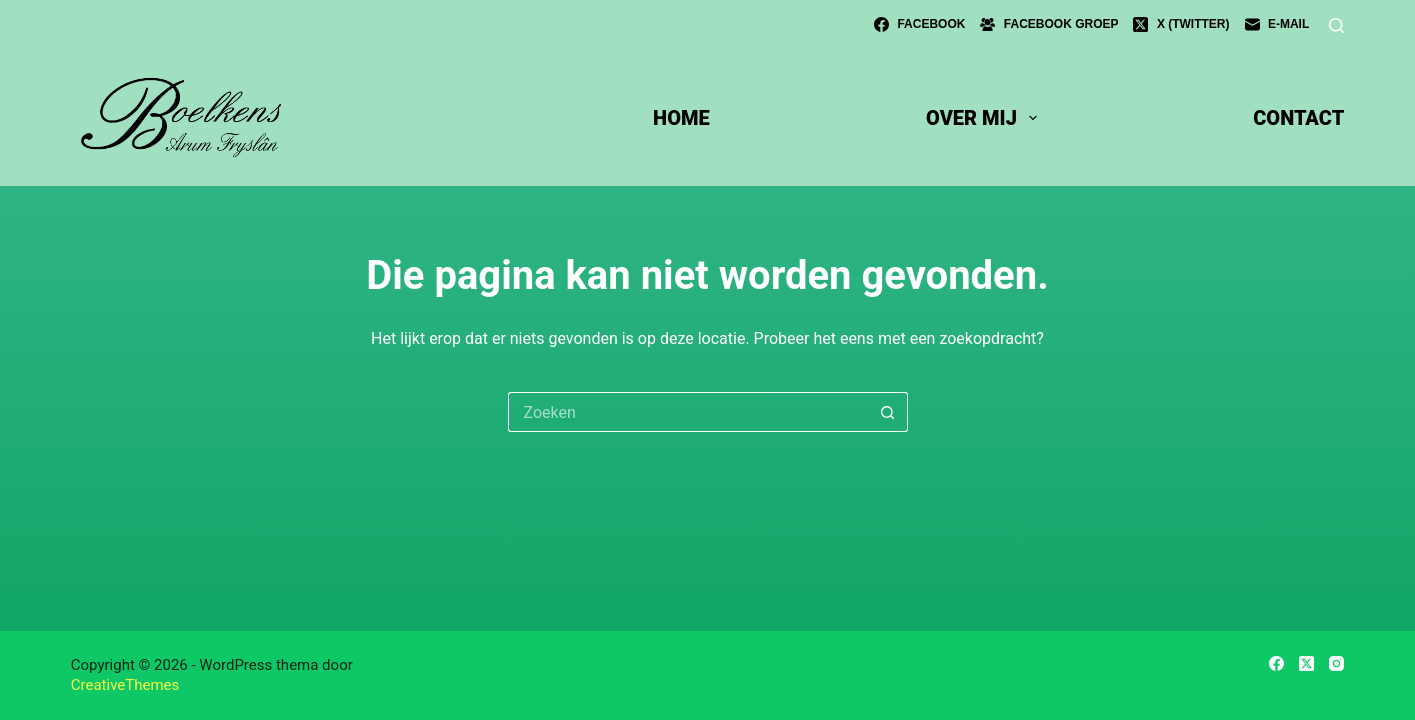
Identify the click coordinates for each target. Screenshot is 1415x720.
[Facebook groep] (1049, 25)
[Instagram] (1336, 663)
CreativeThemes (125, 685)
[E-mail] (1277, 25)
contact (1298, 118)
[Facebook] (919, 25)
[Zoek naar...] (688, 412)
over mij (985, 118)
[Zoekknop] (888, 412)
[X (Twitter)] (1181, 25)
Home (681, 118)
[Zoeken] (1336, 25)
